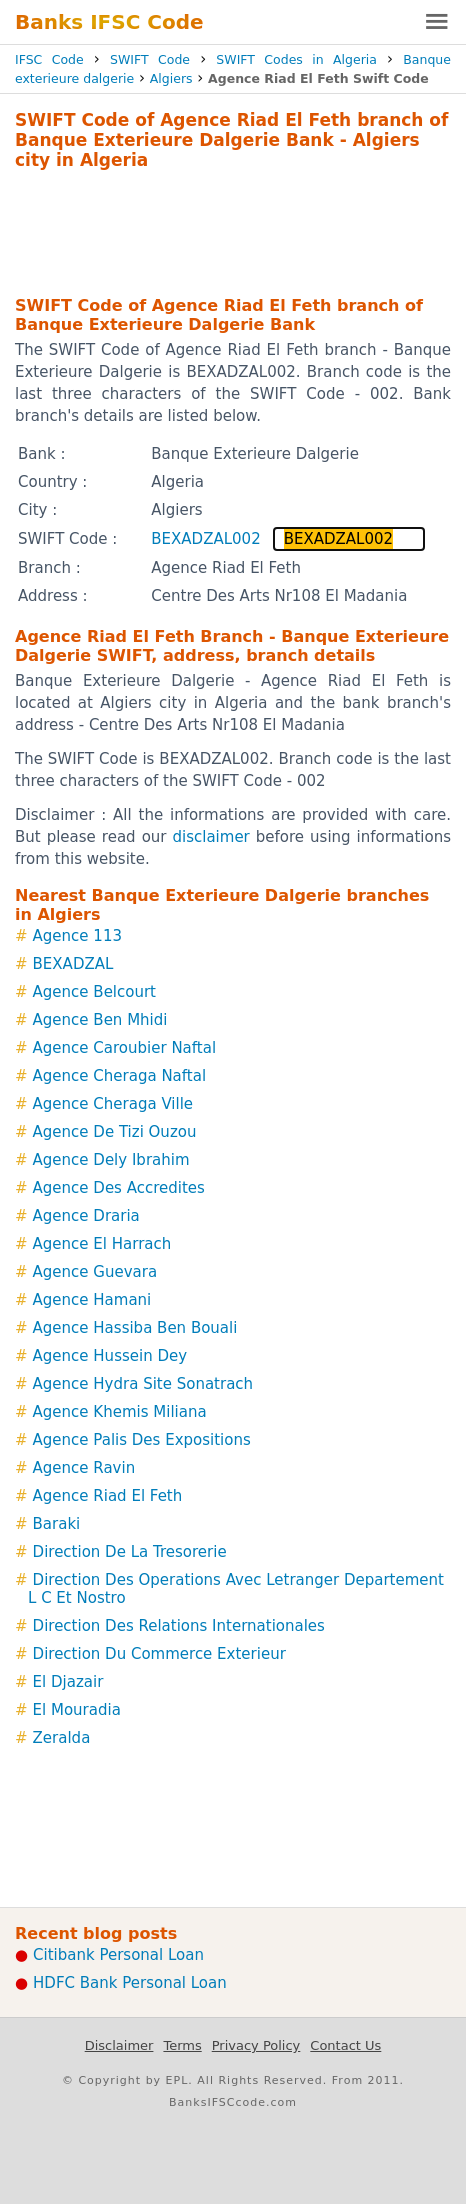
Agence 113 (77, 936)
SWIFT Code (150, 59)
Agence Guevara (95, 1272)
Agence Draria (86, 1216)
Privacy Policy (256, 2045)
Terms (182, 2045)
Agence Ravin (84, 1468)
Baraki (57, 1524)
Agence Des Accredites (119, 1188)
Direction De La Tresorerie (130, 1552)
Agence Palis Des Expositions (142, 1440)
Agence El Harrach (102, 1244)
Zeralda (62, 1738)
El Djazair (68, 1682)
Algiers (171, 78)
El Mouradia (77, 1710)
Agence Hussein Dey (110, 1356)
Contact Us (345, 2045)
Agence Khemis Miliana (120, 1412)
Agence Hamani (92, 1300)
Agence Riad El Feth (108, 1496)
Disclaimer (119, 2045)
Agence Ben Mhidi (100, 1020)
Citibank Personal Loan (118, 1955)
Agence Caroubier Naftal (124, 1048)
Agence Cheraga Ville (113, 1104)
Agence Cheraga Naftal (119, 1076)
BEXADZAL (73, 964)
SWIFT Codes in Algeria (296, 59)
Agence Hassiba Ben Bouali (135, 1328)
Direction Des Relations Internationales (179, 1626)
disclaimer (211, 837)
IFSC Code (49, 59)
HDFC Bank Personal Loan (130, 1983)
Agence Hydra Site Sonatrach (143, 1384)
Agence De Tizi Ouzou (115, 1132)
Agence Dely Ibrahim (111, 1160)
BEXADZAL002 (205, 539)
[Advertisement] (233, 230)
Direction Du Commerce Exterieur (159, 1654)
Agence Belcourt (94, 992)
